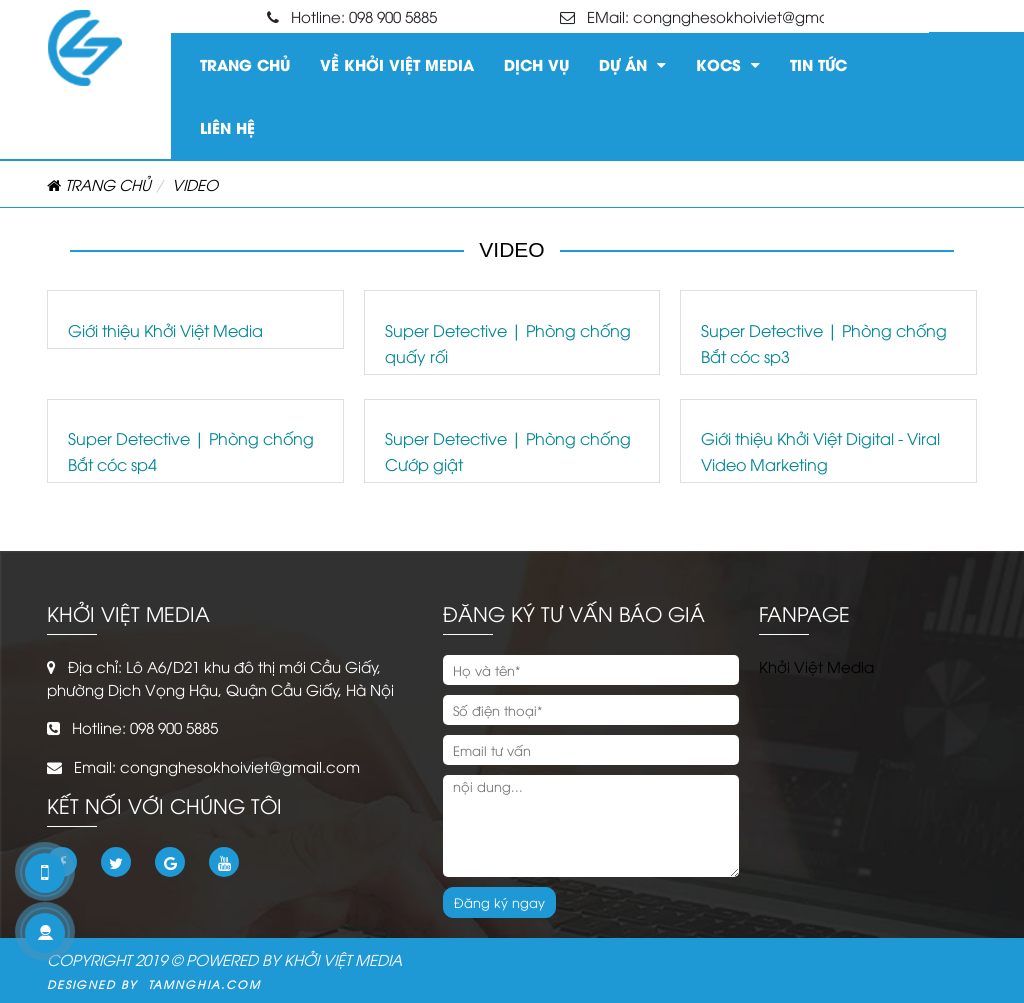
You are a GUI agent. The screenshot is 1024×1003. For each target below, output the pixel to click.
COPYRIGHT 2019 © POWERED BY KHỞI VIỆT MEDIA (224, 959)
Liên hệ (227, 127)
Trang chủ (245, 64)
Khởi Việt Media (816, 666)
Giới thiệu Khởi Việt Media (165, 330)
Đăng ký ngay (499, 902)
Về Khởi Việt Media (397, 64)
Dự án (632, 61)
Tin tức (818, 64)
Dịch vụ (536, 64)
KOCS (728, 61)
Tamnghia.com (199, 983)
